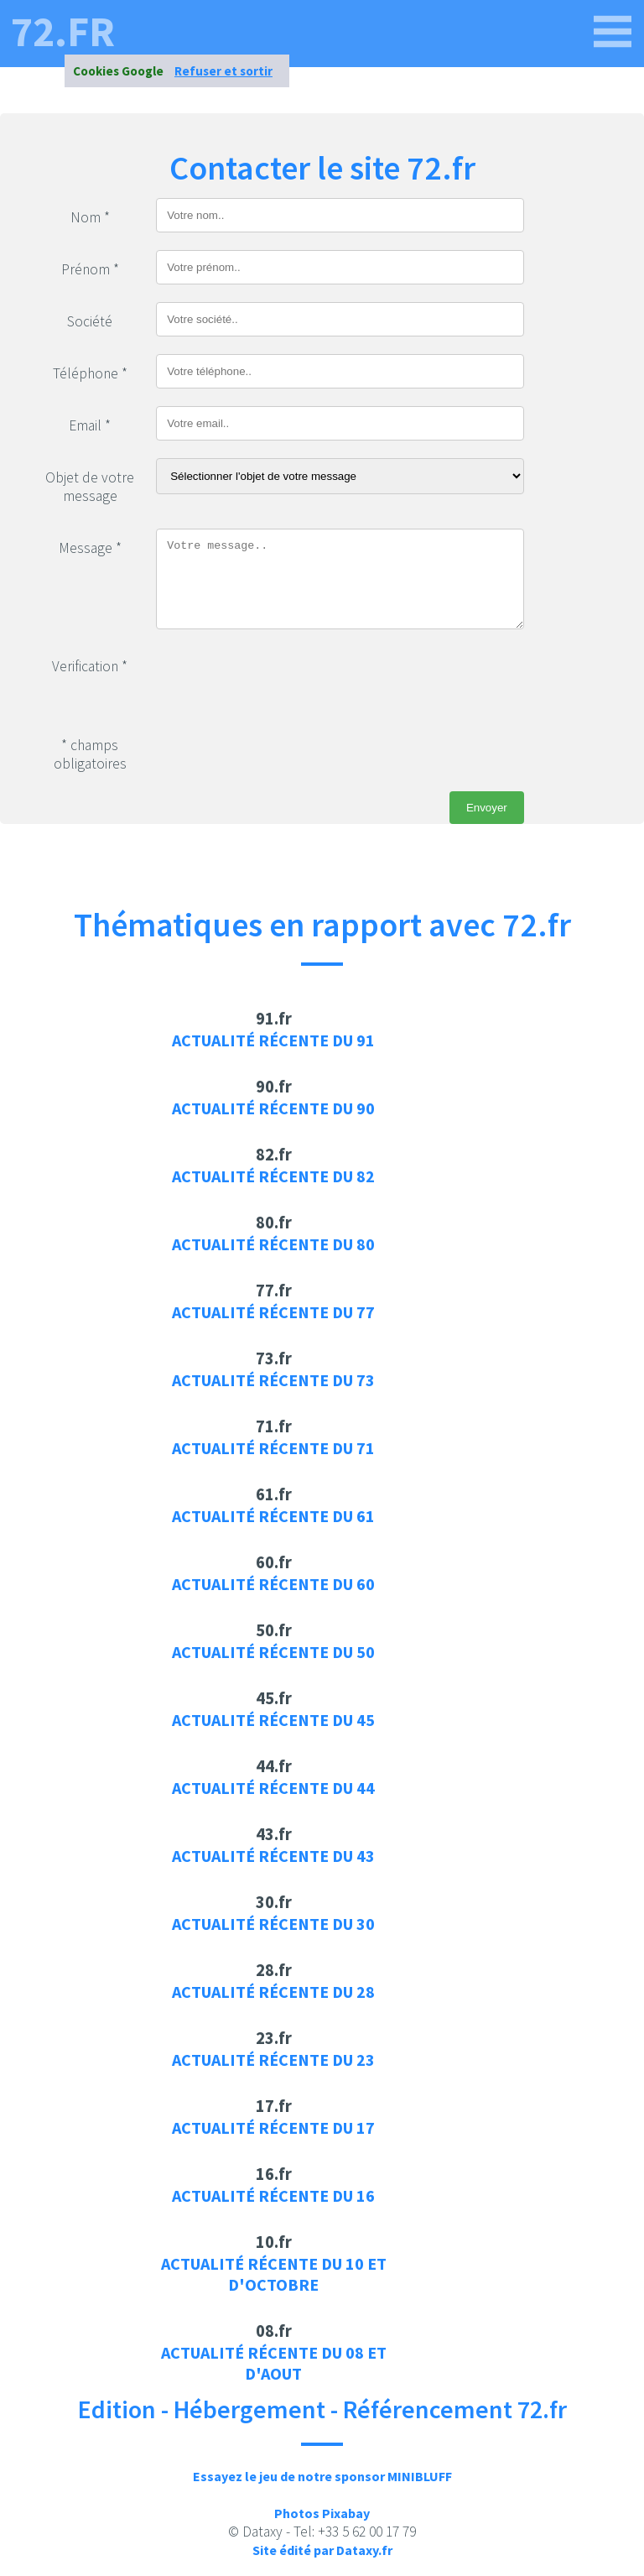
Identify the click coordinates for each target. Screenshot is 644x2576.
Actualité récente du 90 (273, 1108)
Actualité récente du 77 (273, 1311)
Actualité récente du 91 (273, 1040)
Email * (90, 425)
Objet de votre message (89, 486)
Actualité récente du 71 (273, 1447)
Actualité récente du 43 (273, 1855)
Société (89, 321)
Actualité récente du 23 (273, 2059)
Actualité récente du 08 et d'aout (274, 2363)
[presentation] (283, 679)
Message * (90, 548)
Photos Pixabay (322, 2513)
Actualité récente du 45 (273, 1719)
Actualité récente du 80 (273, 1243)
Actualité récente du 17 (273, 2127)
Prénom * (90, 269)
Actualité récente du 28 (273, 1991)
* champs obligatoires (90, 754)
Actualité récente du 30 (273, 1923)
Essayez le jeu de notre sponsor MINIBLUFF (322, 2476)
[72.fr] (613, 32)
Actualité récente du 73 (273, 1379)
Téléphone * (90, 373)
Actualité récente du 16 (273, 2195)
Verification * (89, 666)
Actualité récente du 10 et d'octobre (274, 2274)
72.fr (63, 32)
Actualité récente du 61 (273, 1515)
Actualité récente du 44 (273, 1787)
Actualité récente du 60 (273, 1583)
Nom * (90, 217)
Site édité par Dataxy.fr (322, 2550)
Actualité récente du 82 (273, 1175)
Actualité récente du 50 (273, 1651)
